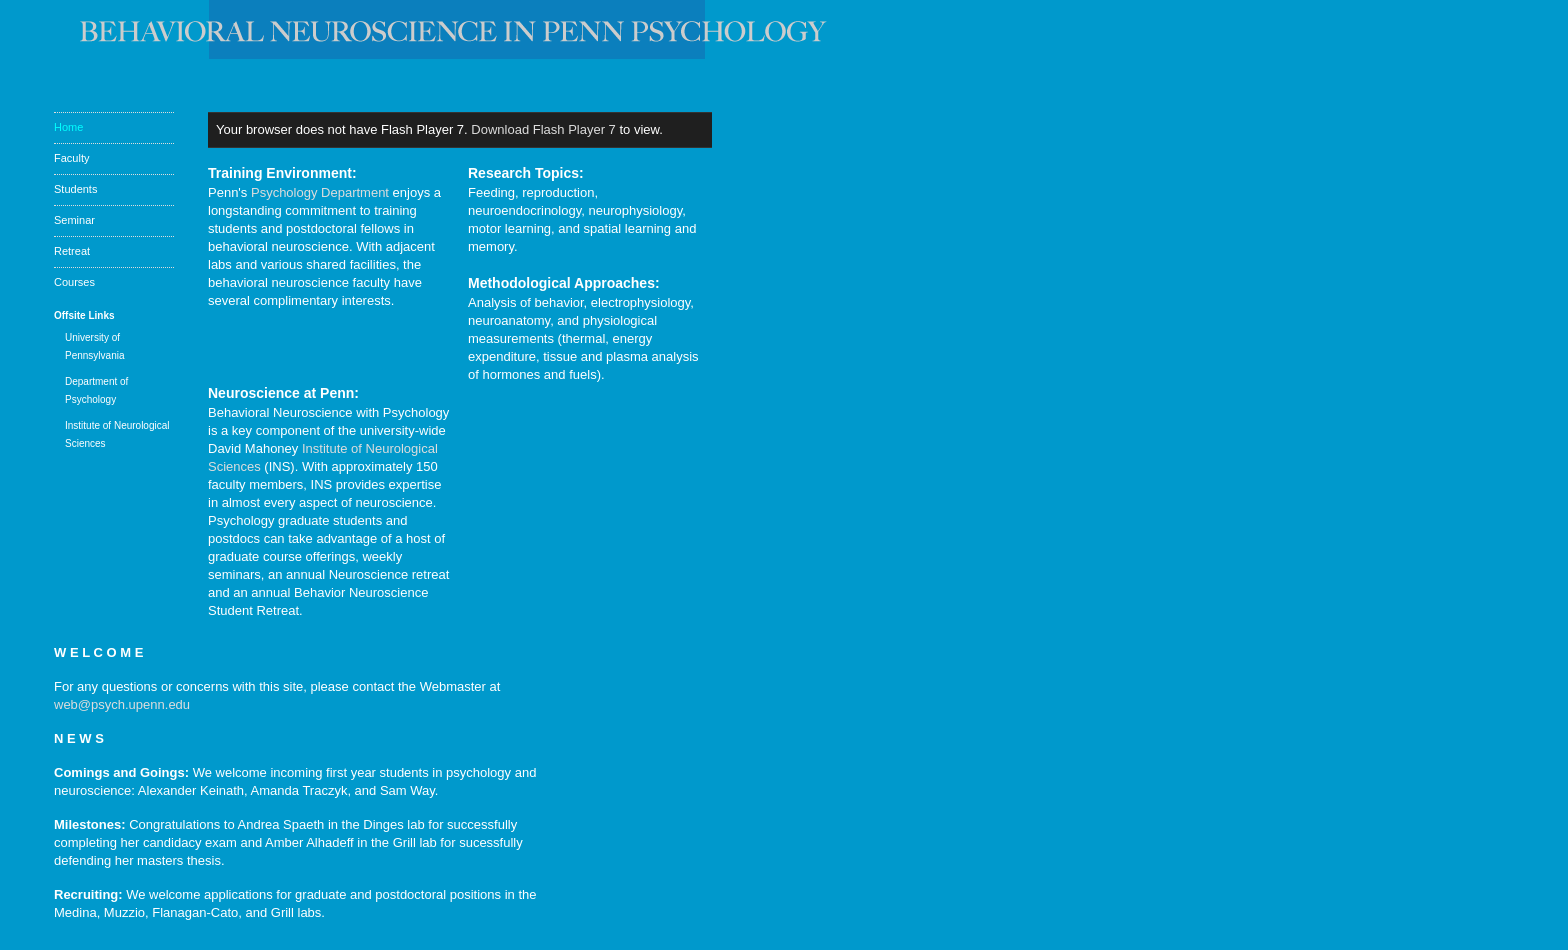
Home (68, 127)
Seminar (74, 220)
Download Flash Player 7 (543, 129)
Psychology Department (320, 192)
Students (75, 189)
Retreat (72, 251)
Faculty (71, 158)
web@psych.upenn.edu (122, 704)
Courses (74, 282)
